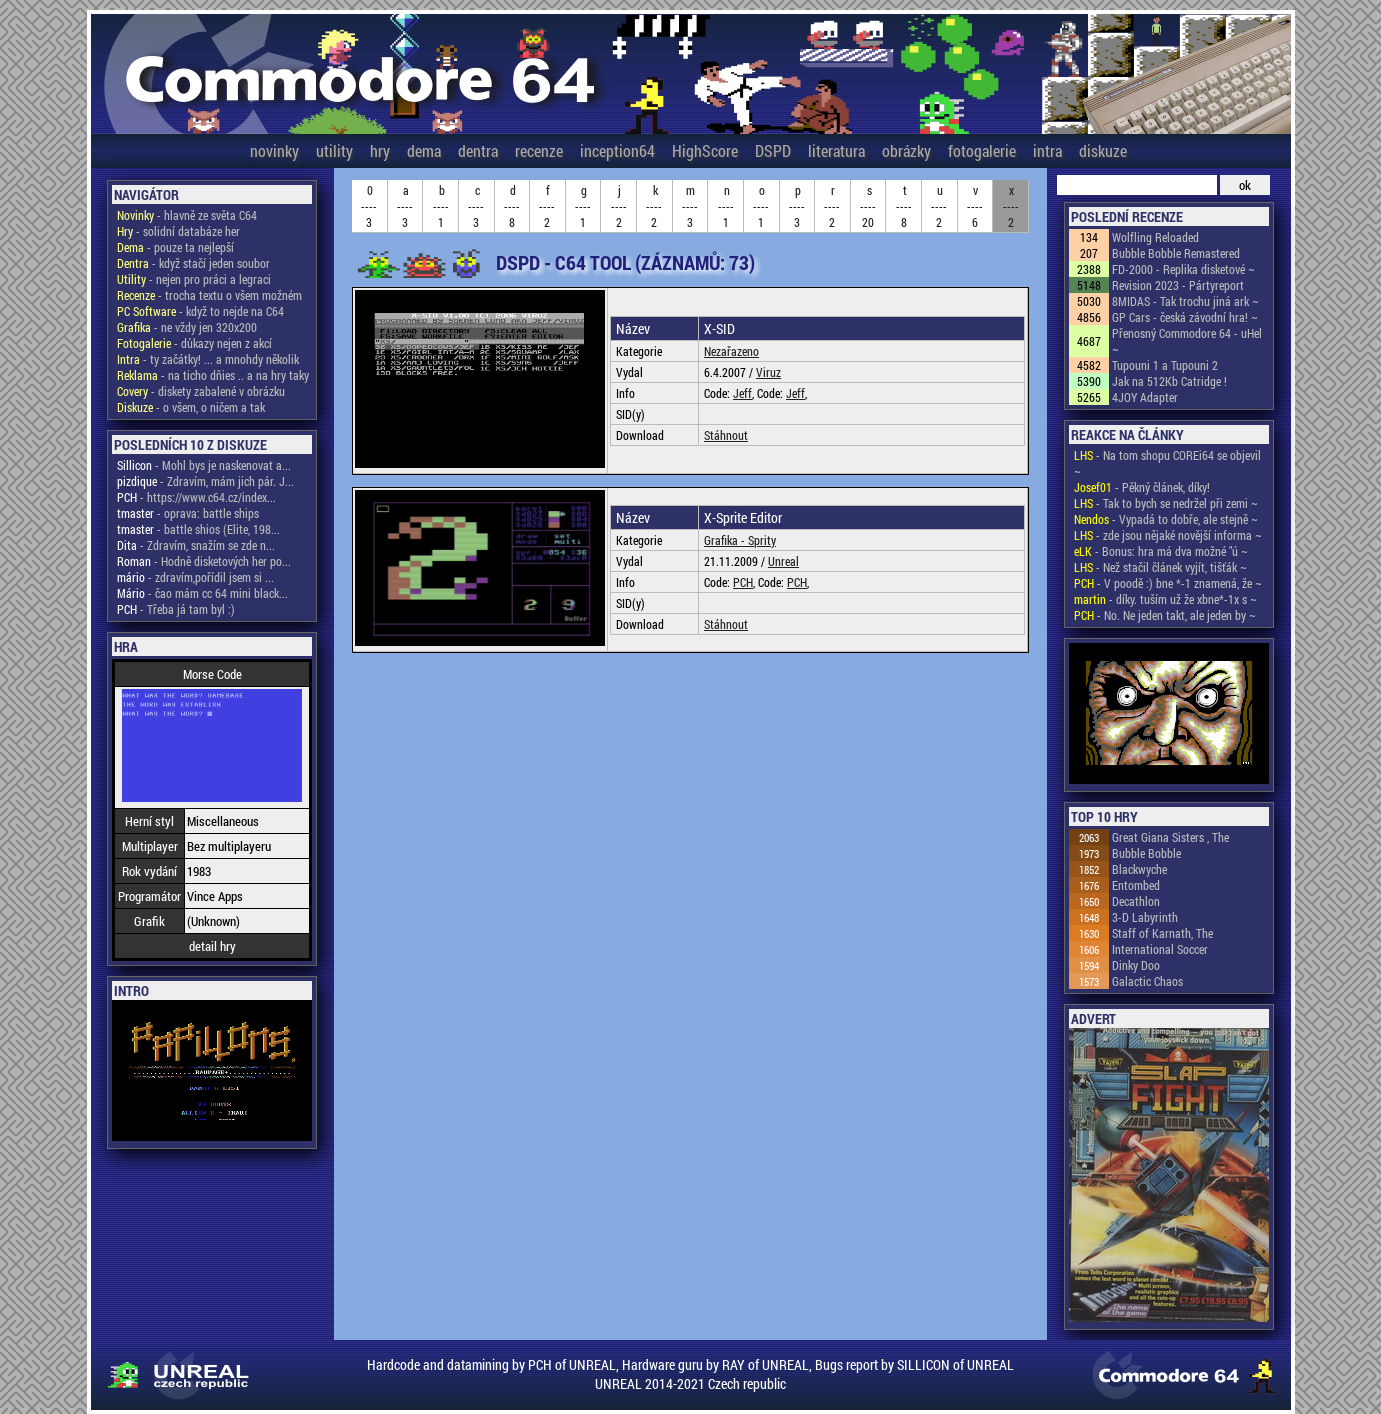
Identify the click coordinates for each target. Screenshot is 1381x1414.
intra (1047, 150)
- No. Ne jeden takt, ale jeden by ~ (1165, 615)
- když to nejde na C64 (200, 311)
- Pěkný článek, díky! (1142, 487)
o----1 (761, 206)
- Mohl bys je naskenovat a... (204, 465)
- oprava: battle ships (188, 513)
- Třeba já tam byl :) (176, 609)
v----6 (975, 206)
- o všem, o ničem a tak (191, 407)
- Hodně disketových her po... (204, 561)
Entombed (1136, 885)
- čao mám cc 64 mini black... (202, 593)
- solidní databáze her (178, 231)
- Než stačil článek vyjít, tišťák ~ (1160, 567)
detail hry (212, 946)
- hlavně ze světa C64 (187, 215)
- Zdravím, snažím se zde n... (196, 545)
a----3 (405, 206)
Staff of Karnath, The (1162, 933)
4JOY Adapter (1145, 397)
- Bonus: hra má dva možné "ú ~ (1161, 551)
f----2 (547, 206)
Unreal (783, 561)
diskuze (1103, 150)
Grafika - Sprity (740, 540)
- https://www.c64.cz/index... (196, 497)
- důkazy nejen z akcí (194, 343)
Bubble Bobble (1146, 853)
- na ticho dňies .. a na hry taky (213, 375)
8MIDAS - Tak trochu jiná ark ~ (1185, 301)
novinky (274, 150)
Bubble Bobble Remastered (1176, 253)
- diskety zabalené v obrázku (201, 391)
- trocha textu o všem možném (209, 295)
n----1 (726, 206)
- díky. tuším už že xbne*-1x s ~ (1165, 599)
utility (334, 150)
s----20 (868, 206)
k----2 (654, 206)
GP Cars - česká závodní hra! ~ (1185, 317)
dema (424, 150)
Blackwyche (1139, 869)
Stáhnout (726, 435)
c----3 (476, 206)
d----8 (512, 206)
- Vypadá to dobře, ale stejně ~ (1166, 519)
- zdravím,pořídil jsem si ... (195, 577)
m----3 (690, 206)
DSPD (773, 150)
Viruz (768, 372)
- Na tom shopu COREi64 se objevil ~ (1167, 463)
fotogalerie (982, 150)
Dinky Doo (1136, 965)
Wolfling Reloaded (1155, 237)
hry (380, 150)
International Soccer (1160, 949)
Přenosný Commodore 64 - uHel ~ (1187, 341)
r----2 (832, 206)
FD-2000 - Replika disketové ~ (1183, 269)
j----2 (619, 206)
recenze (539, 150)
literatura (836, 150)
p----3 (797, 206)
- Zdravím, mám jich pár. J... (205, 481)
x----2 (1011, 206)
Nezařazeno (731, 351)
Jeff (742, 393)
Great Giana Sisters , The (1170, 837)
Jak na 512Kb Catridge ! (1169, 381)
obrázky (906, 150)
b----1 (441, 206)
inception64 (617, 150)
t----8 (904, 206)
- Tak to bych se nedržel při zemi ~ (1166, 503)
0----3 (369, 206)
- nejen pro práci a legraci (194, 279)
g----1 (583, 206)
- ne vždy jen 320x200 (187, 327)
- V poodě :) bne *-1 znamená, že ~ (1168, 583)
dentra (478, 150)
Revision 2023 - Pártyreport (1178, 285)
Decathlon (1136, 901)
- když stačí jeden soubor (193, 263)
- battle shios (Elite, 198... (198, 529)
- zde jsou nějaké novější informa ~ (1168, 535)
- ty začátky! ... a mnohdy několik (208, 359)
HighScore (705, 150)
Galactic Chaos (1147, 981)
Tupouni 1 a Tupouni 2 (1165, 365)
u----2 (939, 206)
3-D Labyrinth (1145, 917)
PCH (743, 582)
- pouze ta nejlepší (175, 247)
